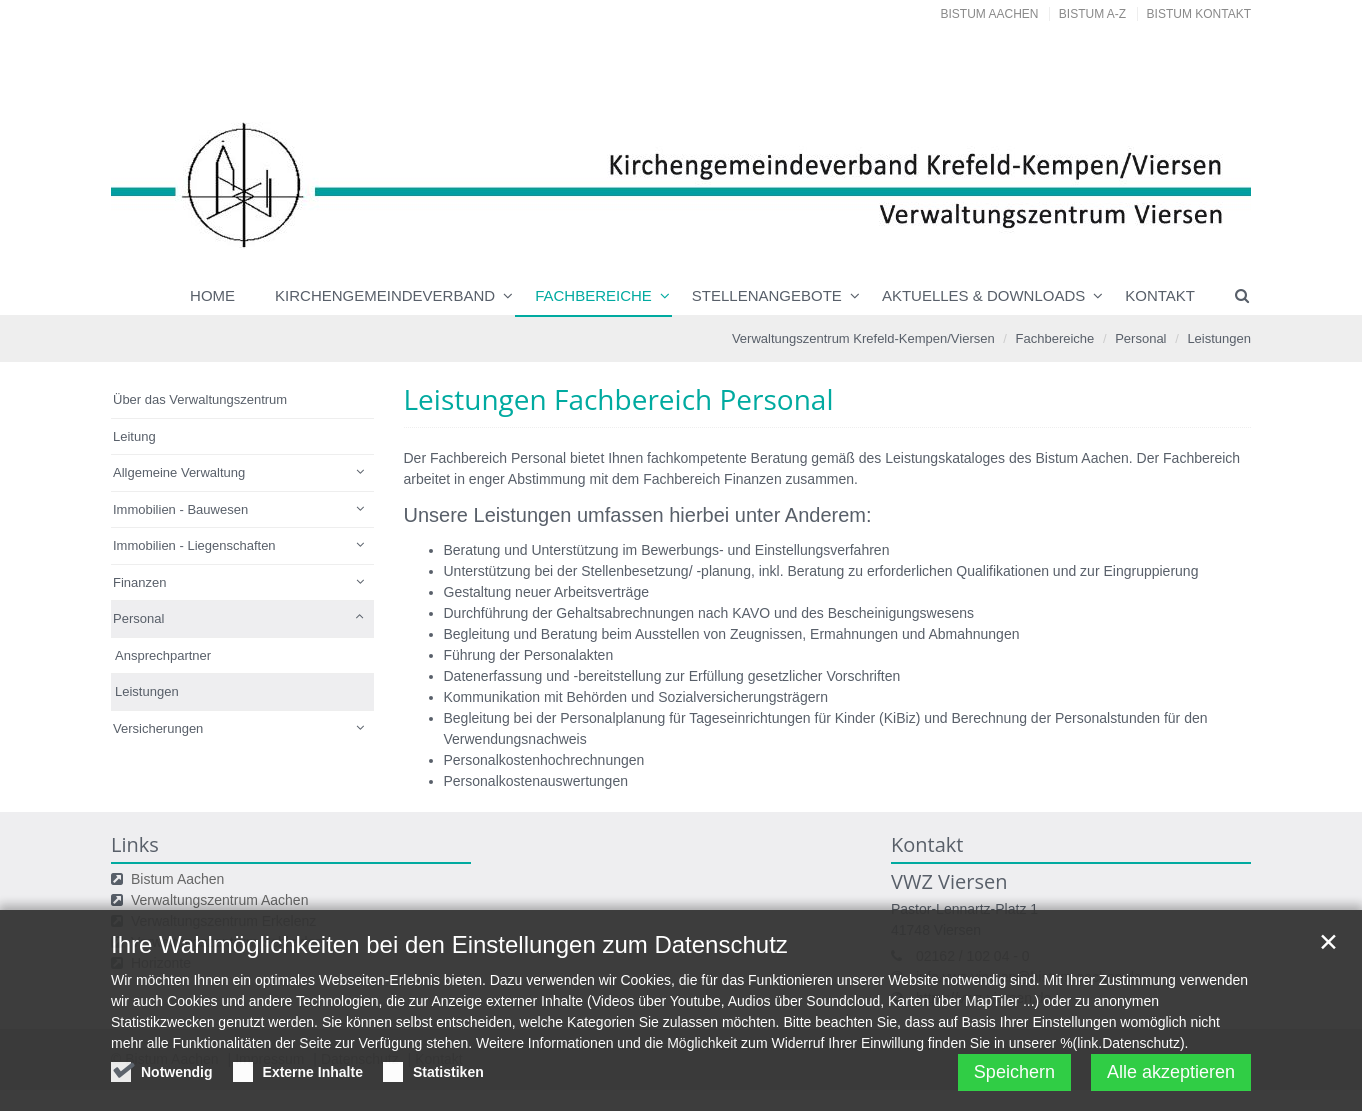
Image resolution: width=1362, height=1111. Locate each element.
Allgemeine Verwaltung (179, 472)
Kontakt (1160, 295)
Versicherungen (158, 728)
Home (212, 295)
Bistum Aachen (990, 14)
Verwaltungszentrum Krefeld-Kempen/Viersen (863, 338)
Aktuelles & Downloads (983, 295)
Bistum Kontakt (1199, 14)
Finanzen (139, 582)
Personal (1140, 338)
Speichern (1014, 1078)
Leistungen (1219, 338)
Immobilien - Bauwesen (180, 509)
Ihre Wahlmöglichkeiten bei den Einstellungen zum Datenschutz (449, 950)
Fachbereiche (593, 295)
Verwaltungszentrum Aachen (219, 900)
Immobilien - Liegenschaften (194, 545)
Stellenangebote (767, 295)
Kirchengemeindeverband (385, 295)
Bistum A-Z (1092, 14)
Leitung (134, 436)
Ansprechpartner (163, 655)
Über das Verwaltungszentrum (200, 399)
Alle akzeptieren (1171, 1078)
